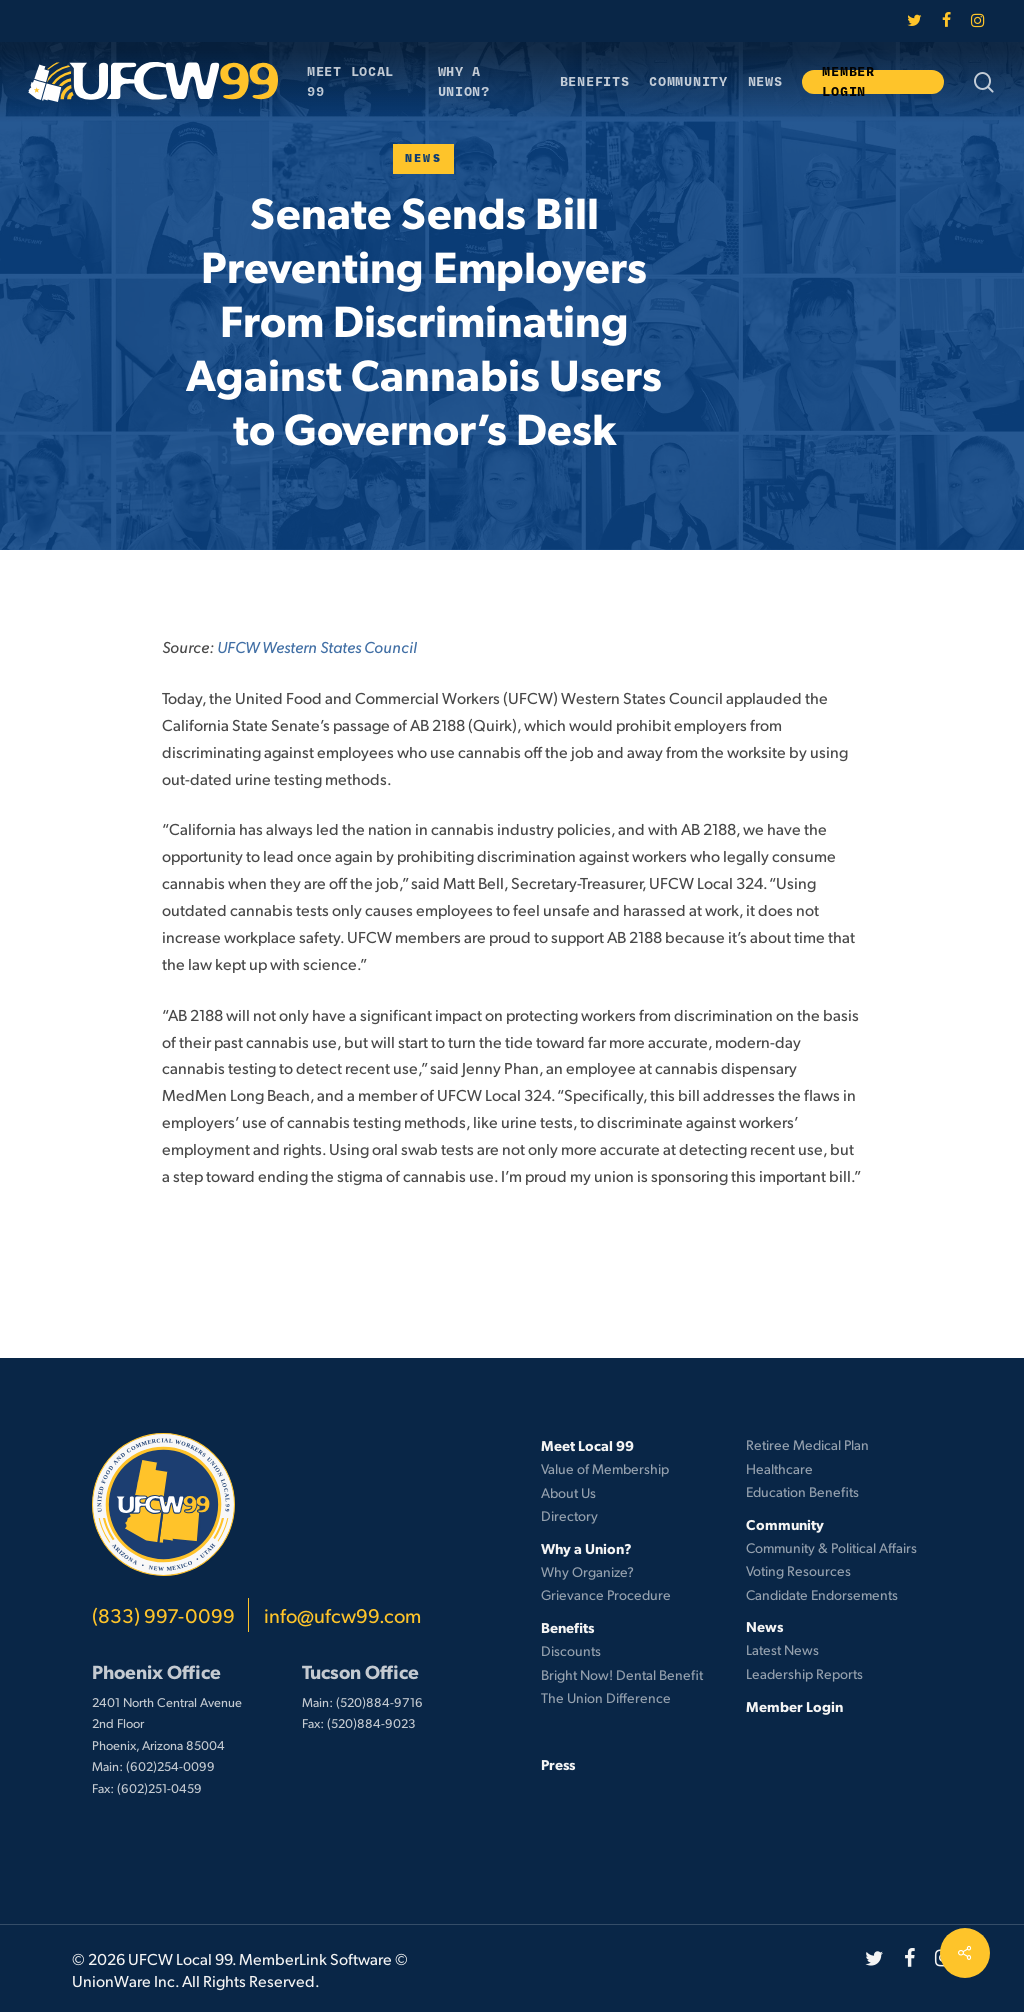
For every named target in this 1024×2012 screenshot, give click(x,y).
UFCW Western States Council (317, 646)
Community (785, 1524)
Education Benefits (802, 1491)
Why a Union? (586, 1548)
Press (558, 1764)
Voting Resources (798, 1570)
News (424, 158)
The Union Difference (606, 1697)
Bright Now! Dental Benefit (622, 1674)
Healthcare (779, 1468)
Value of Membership (605, 1468)
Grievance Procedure (606, 1594)
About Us (568, 1492)
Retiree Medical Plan (807, 1444)
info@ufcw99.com (342, 1615)
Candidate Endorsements (822, 1594)
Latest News (782, 1649)
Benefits (567, 1627)
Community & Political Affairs (831, 1547)
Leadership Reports (804, 1673)
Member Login (794, 1706)
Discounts (571, 1650)
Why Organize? (587, 1571)
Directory (569, 1515)
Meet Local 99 (587, 1445)
